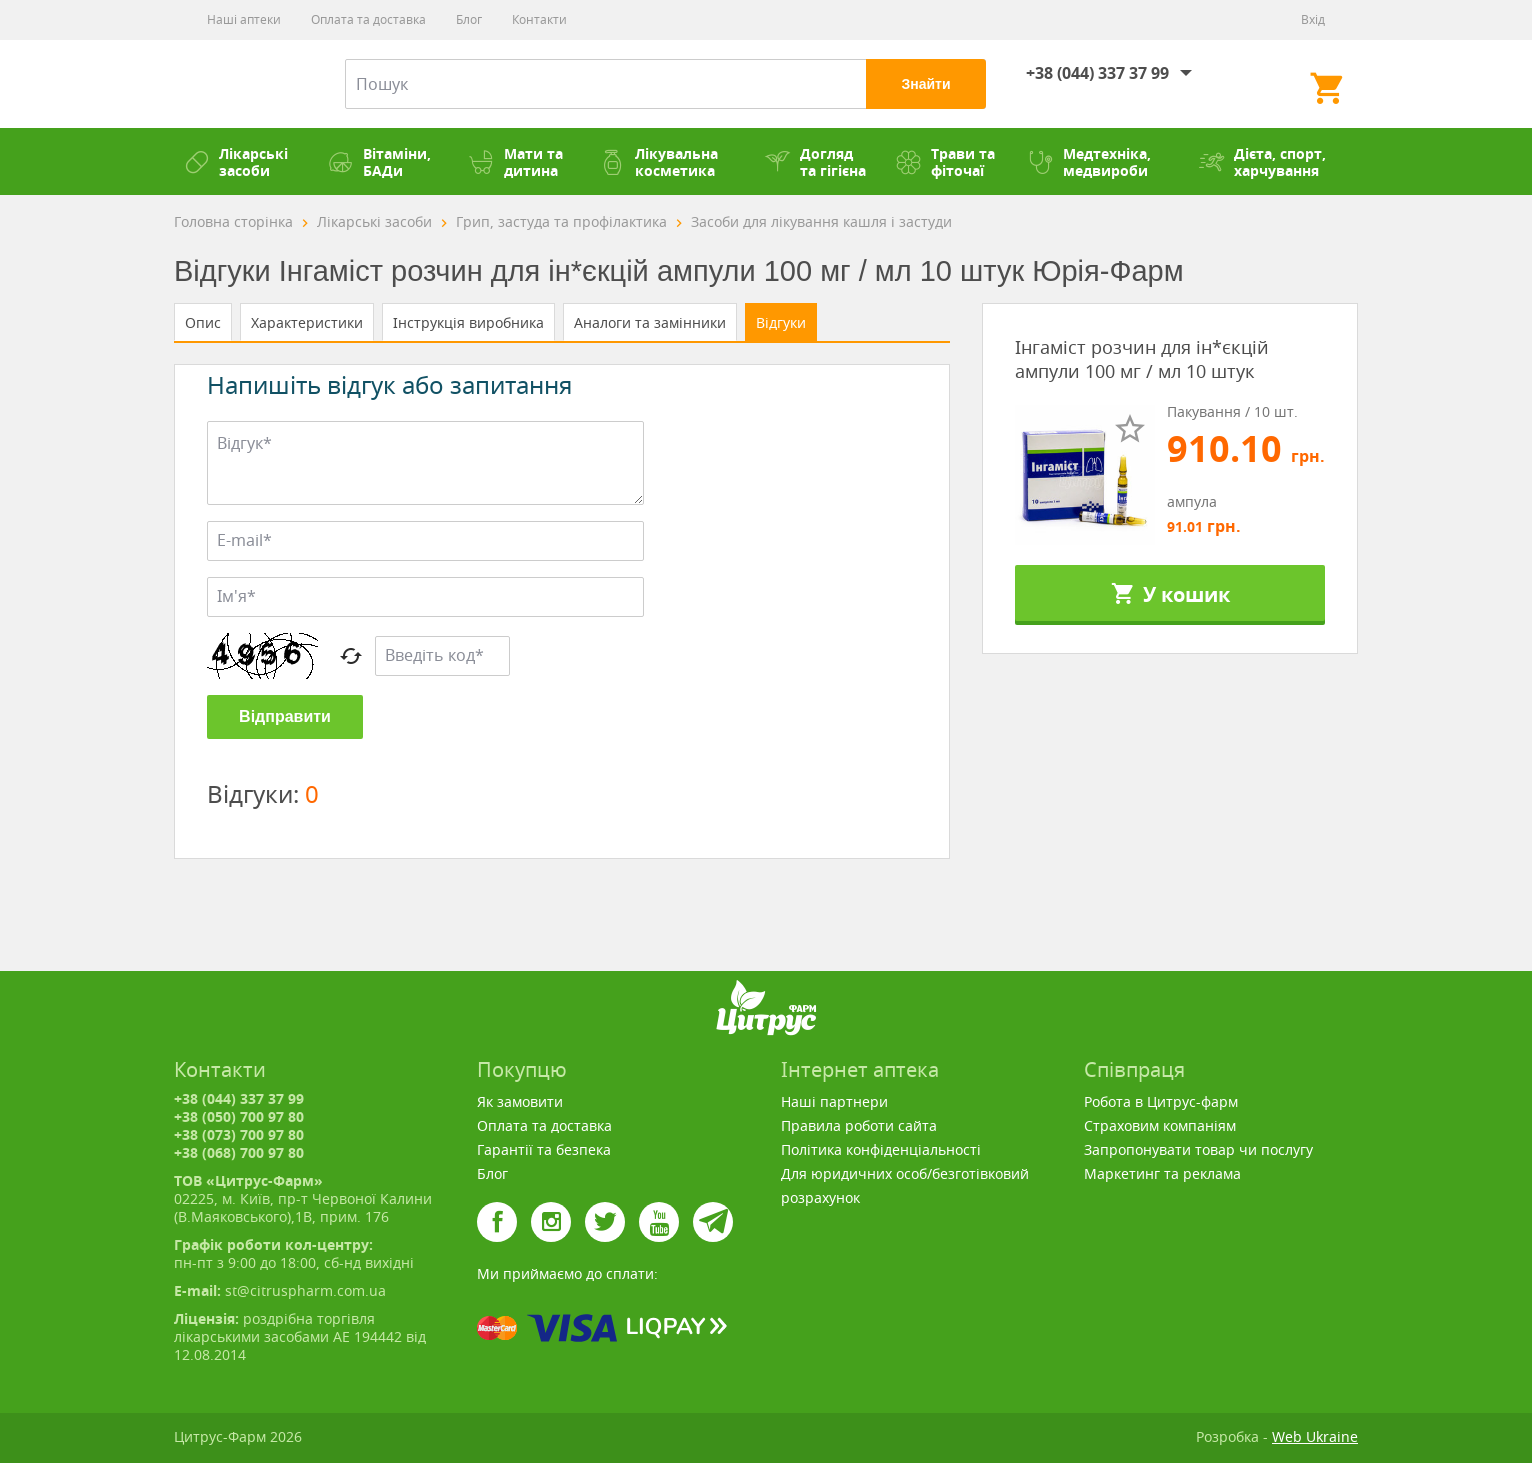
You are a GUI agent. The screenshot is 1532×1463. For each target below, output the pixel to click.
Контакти (539, 19)
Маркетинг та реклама (1162, 1173)
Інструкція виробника (468, 322)
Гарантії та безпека (544, 1149)
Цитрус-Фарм (234, 84)
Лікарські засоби (236, 162)
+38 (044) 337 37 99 (1097, 73)
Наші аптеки (244, 19)
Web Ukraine (1315, 1436)
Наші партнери (834, 1101)
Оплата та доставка (368, 19)
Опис (203, 322)
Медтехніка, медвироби (1089, 162)
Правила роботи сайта (859, 1125)
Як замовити (520, 1101)
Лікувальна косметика (659, 162)
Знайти (925, 84)
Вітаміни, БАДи (379, 162)
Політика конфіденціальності (881, 1149)
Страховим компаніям (1160, 1125)
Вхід (1313, 19)
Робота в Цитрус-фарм (1161, 1101)
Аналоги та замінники (650, 322)
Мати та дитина (516, 162)
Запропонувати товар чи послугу (1198, 1149)
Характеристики (307, 322)
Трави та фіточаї (945, 162)
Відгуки (781, 322)
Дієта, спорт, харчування (1262, 162)
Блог (469, 19)
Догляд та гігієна (815, 162)
